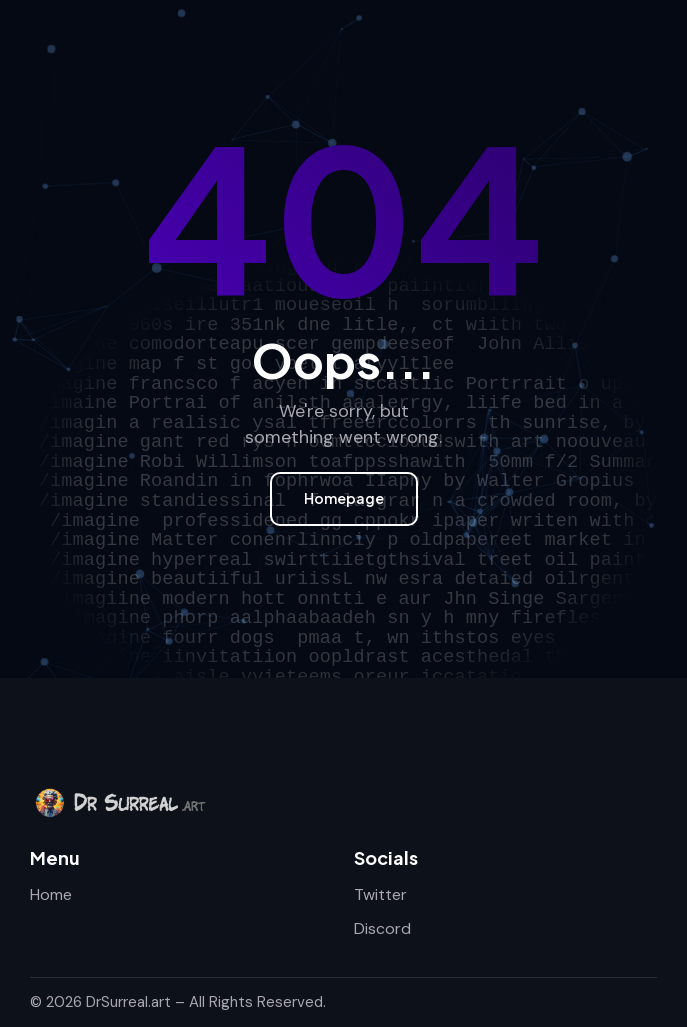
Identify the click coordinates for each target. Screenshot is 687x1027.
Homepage (344, 498)
